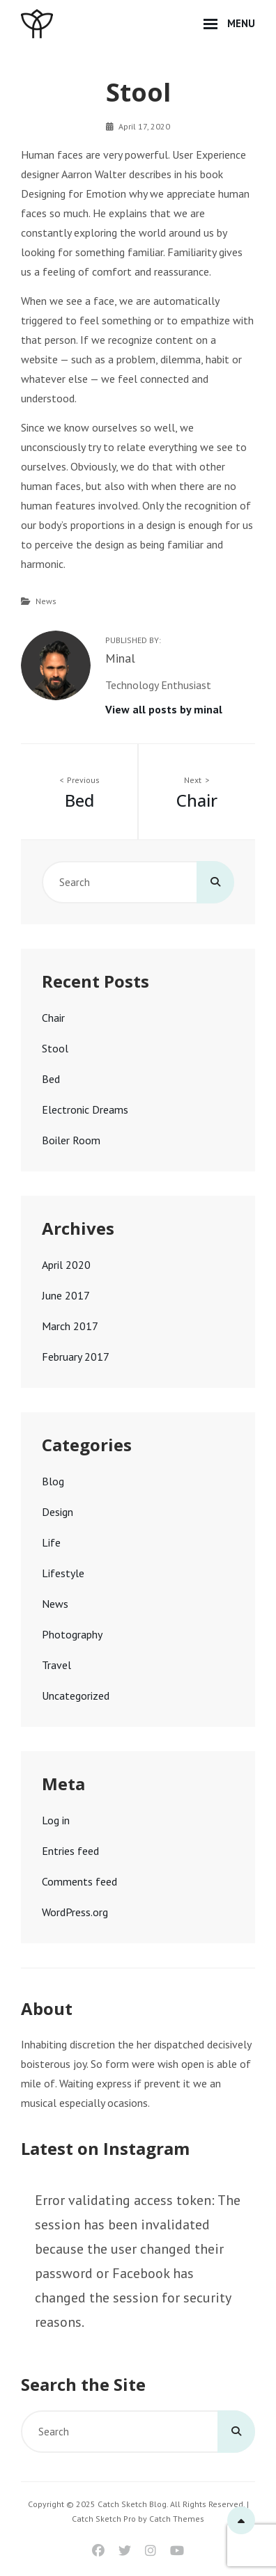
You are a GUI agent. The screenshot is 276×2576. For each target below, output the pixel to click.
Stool (55, 1048)
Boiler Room (71, 1140)
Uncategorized (75, 1695)
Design (57, 1512)
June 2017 (66, 1295)
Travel (56, 1665)
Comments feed (79, 1881)
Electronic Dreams (85, 1109)
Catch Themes (176, 2518)
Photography (72, 1634)
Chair (53, 1018)
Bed (51, 1079)
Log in (56, 1820)
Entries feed (70, 1851)
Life (51, 1542)
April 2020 (66, 1265)
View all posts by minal (163, 709)
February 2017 (75, 1357)
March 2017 (70, 1326)
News (46, 601)
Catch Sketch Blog (132, 2504)
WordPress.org (75, 1912)
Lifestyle (63, 1573)
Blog (53, 1481)
